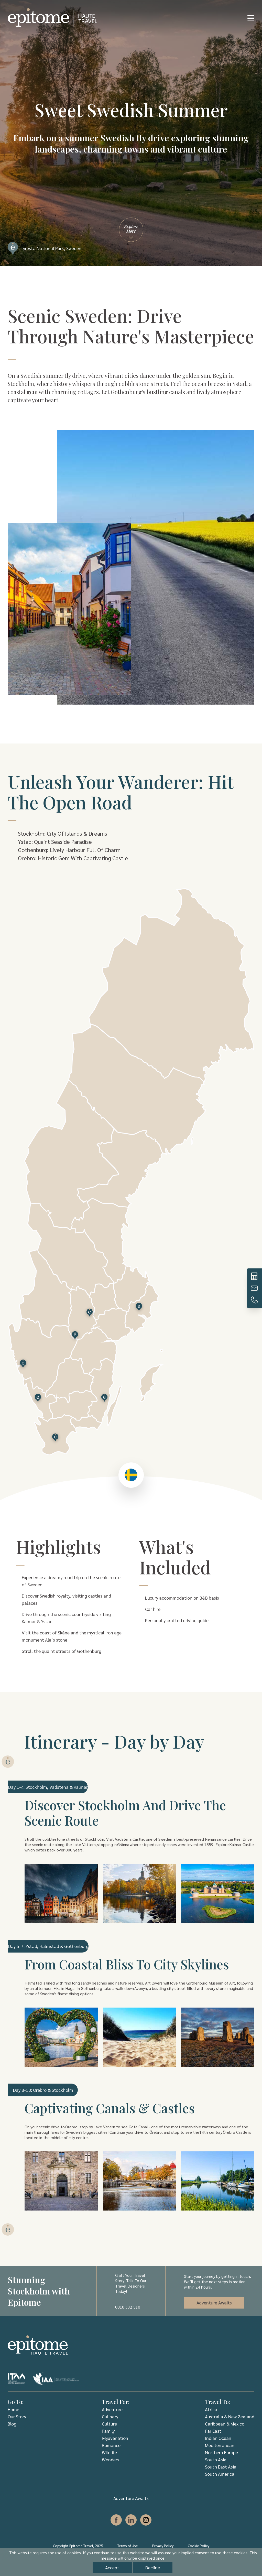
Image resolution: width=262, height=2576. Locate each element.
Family (108, 2431)
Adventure (112, 2409)
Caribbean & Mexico (224, 2424)
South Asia (215, 2459)
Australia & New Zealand (229, 2416)
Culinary (110, 2416)
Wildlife (109, 2452)
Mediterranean (219, 2445)
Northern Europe (221, 2452)
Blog (12, 2424)
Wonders (110, 2459)
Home (13, 2409)
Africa (211, 2409)
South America (219, 2474)
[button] (244, 1288)
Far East (213, 2431)
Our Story (17, 2416)
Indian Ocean (218, 2438)
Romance (111, 2445)
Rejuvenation (115, 2438)
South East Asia (220, 2467)
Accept (112, 2567)
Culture (109, 2424)
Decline (152, 2567)
